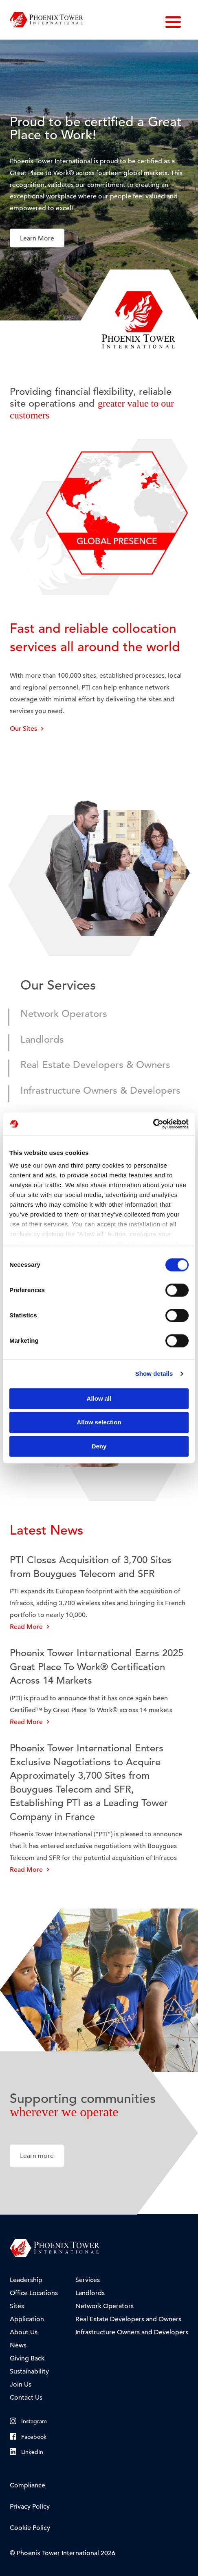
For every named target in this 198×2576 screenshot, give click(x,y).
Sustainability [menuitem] (29, 2371)
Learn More (37, 238)
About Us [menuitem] (23, 2332)
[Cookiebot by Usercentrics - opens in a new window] (153, 1124)
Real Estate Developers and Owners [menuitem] (128, 2319)
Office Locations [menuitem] (34, 2293)
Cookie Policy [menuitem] (30, 2528)
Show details (154, 1373)
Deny (99, 1446)
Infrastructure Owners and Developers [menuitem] (131, 2332)
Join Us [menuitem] (20, 2384)
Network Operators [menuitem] (104, 2306)
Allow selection (99, 1422)
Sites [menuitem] (17, 2306)
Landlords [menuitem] (90, 2293)
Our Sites (27, 729)
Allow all (99, 1398)
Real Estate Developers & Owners (95, 1065)
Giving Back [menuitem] (27, 2358)
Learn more (37, 2156)
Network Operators (63, 1014)
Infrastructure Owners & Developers (100, 1091)
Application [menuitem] (27, 2319)
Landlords (42, 1040)
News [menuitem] (18, 2345)
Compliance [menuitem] (27, 2485)
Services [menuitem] (87, 2280)
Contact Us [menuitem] (26, 2398)
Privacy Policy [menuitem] (30, 2507)
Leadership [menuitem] (26, 2280)
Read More (29, 1627)
